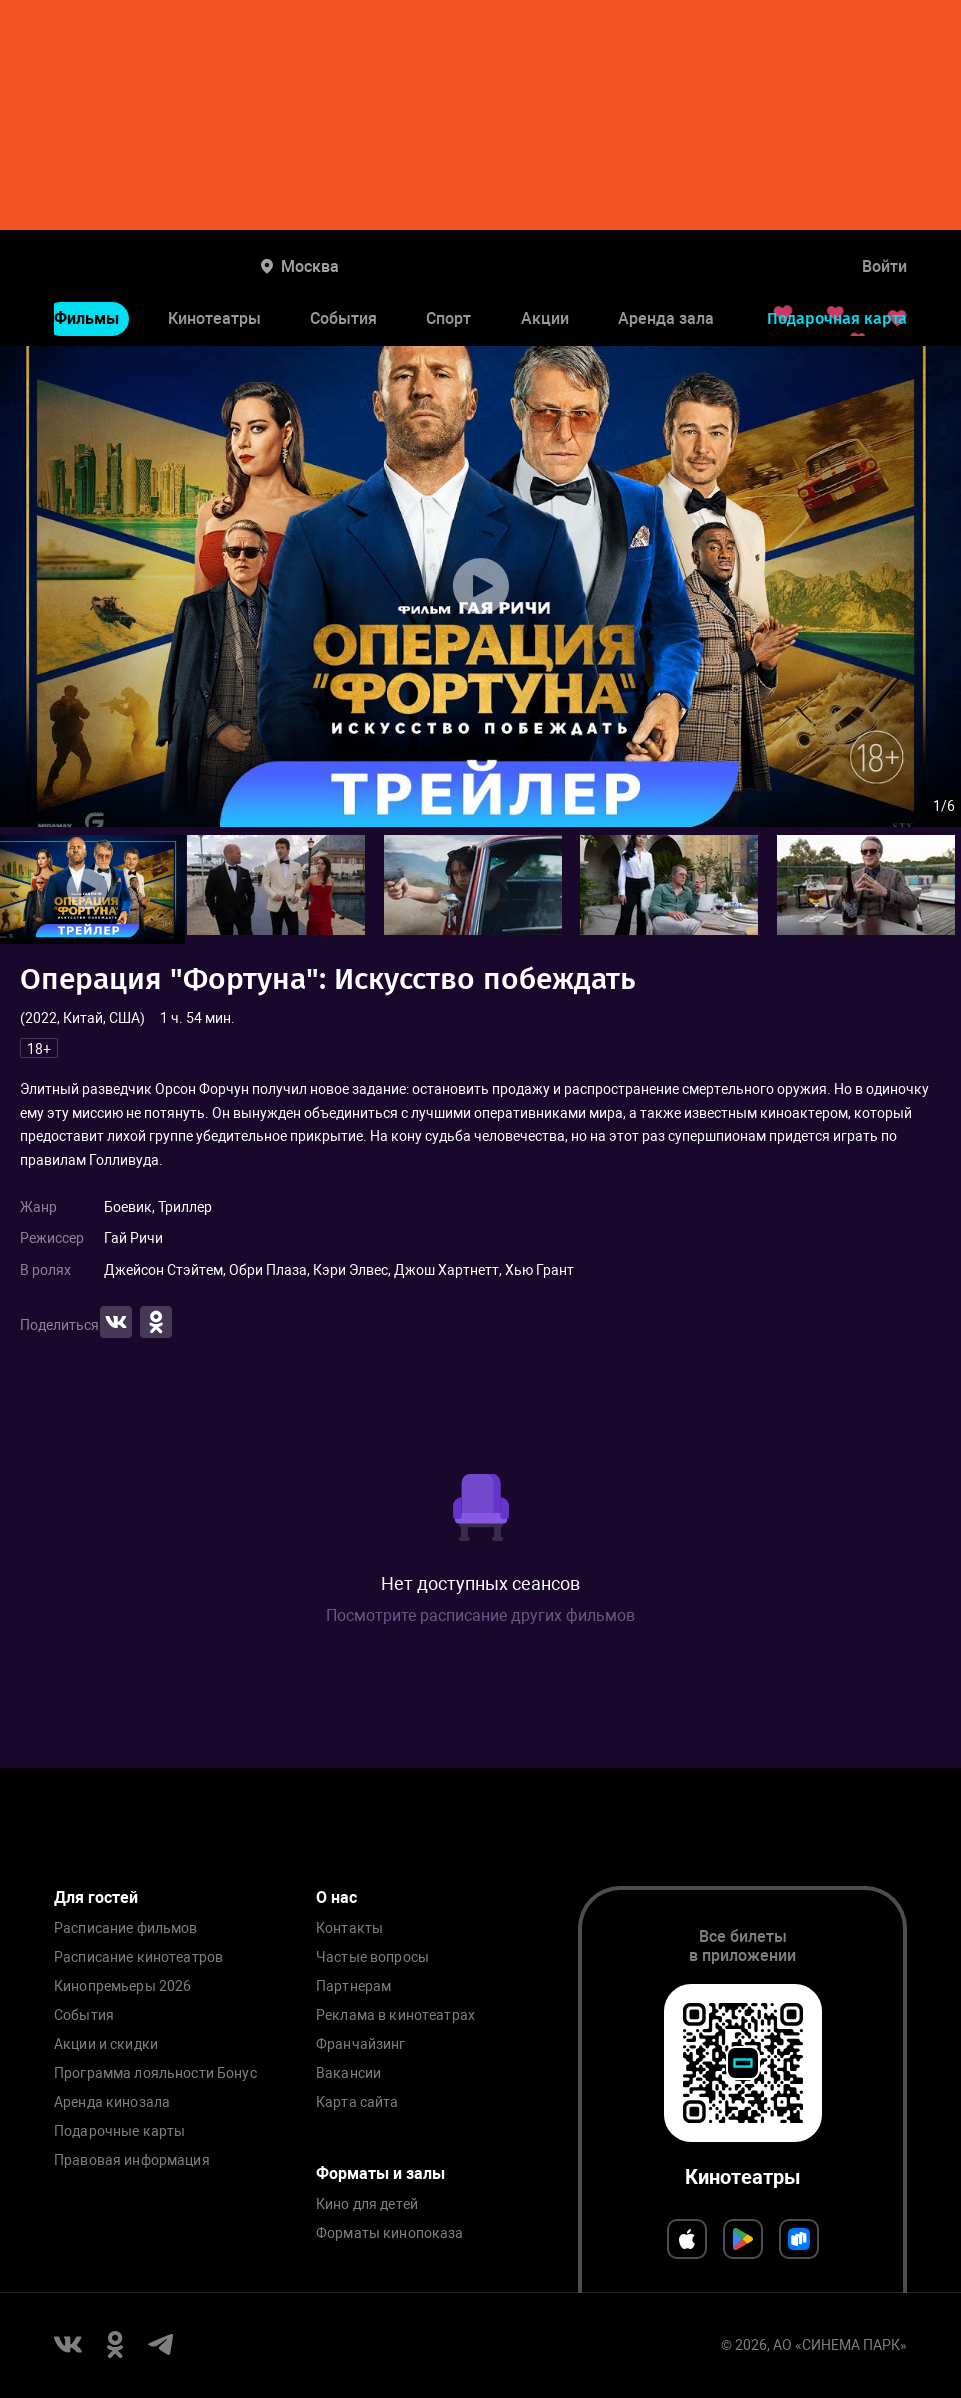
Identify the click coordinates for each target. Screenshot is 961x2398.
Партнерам (353, 1986)
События (343, 318)
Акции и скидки (106, 2044)
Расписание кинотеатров (138, 1957)
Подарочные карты (119, 2131)
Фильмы (86, 318)
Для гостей (96, 1897)
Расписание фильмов (126, 1928)
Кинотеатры (214, 318)
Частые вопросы (372, 1957)
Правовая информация (132, 2160)
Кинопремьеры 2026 (122, 1986)
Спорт (448, 318)
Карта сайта (357, 2102)
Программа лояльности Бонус (155, 2073)
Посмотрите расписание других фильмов (480, 1615)
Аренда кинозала (112, 2102)
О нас (336, 1897)
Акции (545, 318)
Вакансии (348, 2073)
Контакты (349, 1928)
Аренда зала (666, 318)
